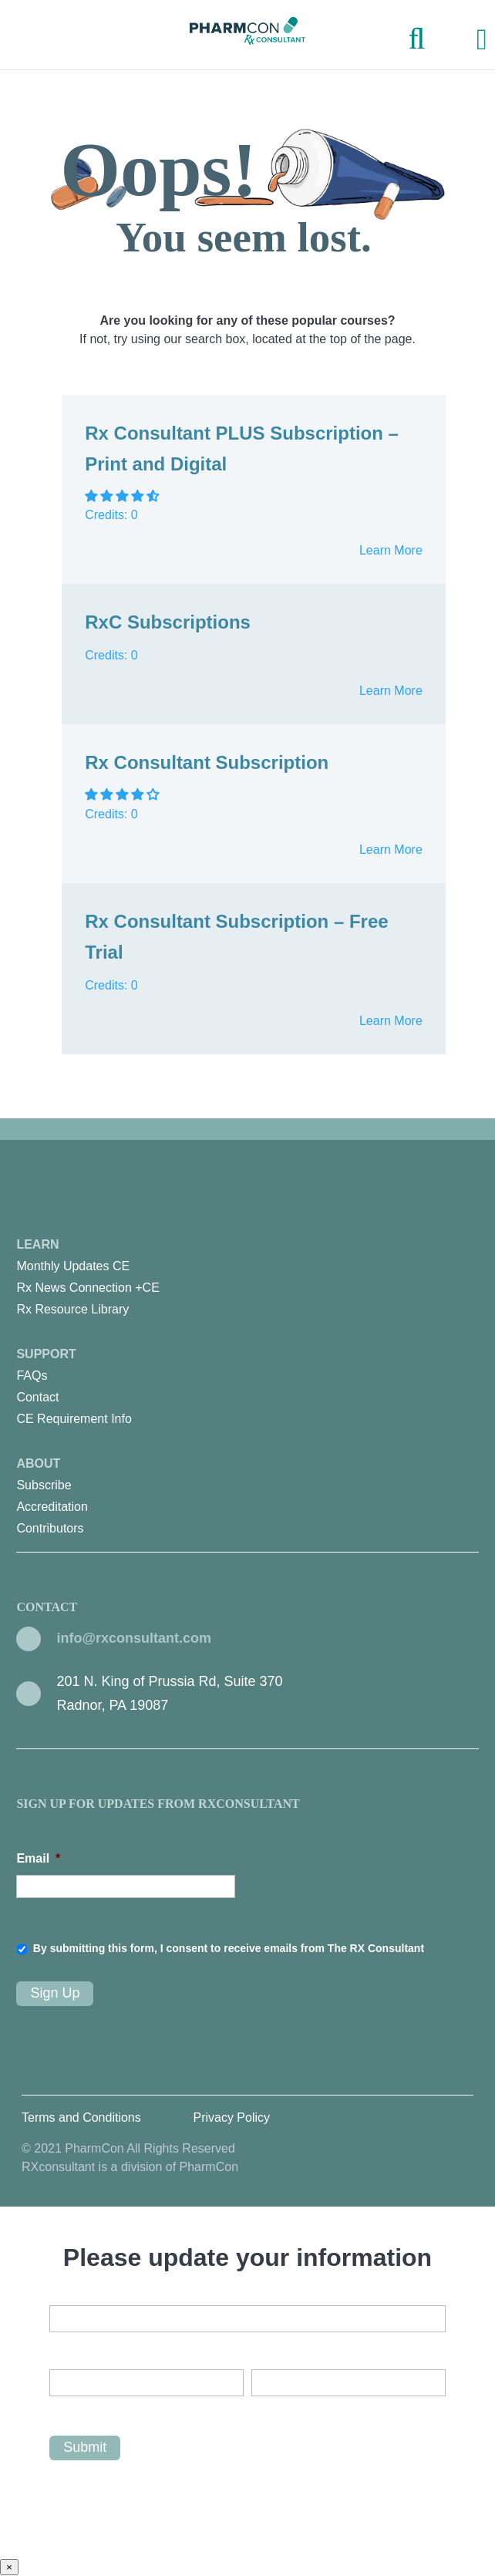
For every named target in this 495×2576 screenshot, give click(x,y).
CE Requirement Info (73, 1418)
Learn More (391, 550)
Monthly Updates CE (73, 1266)
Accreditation (52, 1506)
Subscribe (43, 1485)
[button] (123, 496)
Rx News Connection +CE (87, 1287)
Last (262, 2409)
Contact (37, 1397)
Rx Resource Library (72, 1309)
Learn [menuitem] (247, 1279)
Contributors (49, 1528)
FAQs (31, 1375)
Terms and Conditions (81, 2117)
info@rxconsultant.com (133, 1638)
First (60, 2409)
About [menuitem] (247, 1498)
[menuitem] (247, 1266)
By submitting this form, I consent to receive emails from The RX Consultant (228, 1948)
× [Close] (9, 2567)
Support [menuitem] (247, 1388)
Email (38, 1858)
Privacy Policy (231, 2117)
